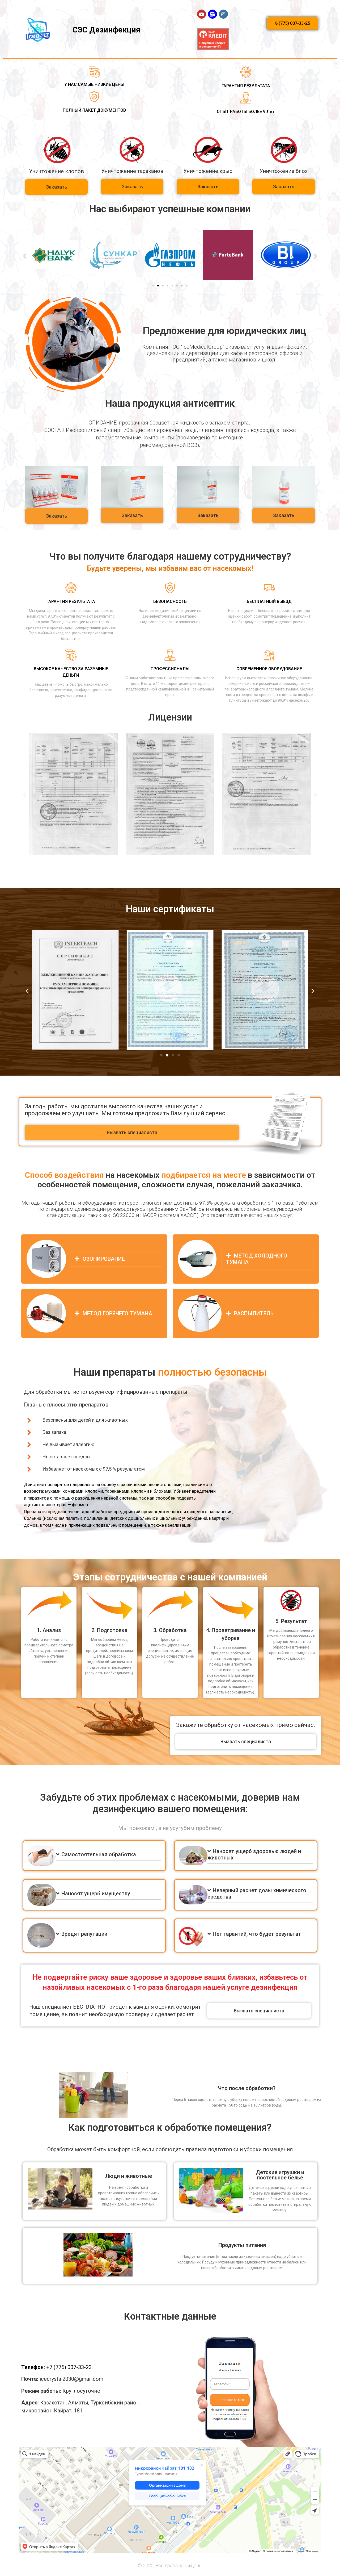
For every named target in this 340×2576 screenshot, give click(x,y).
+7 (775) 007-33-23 (69, 2367)
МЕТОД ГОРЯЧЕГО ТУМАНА (117, 1313)
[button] (292, 23)
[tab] (116, 1258)
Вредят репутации (84, 1934)
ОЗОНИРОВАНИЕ (104, 1259)
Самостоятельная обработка (98, 1854)
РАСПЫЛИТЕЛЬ (254, 1313)
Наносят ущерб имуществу (95, 1893)
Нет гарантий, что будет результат (257, 1934)
